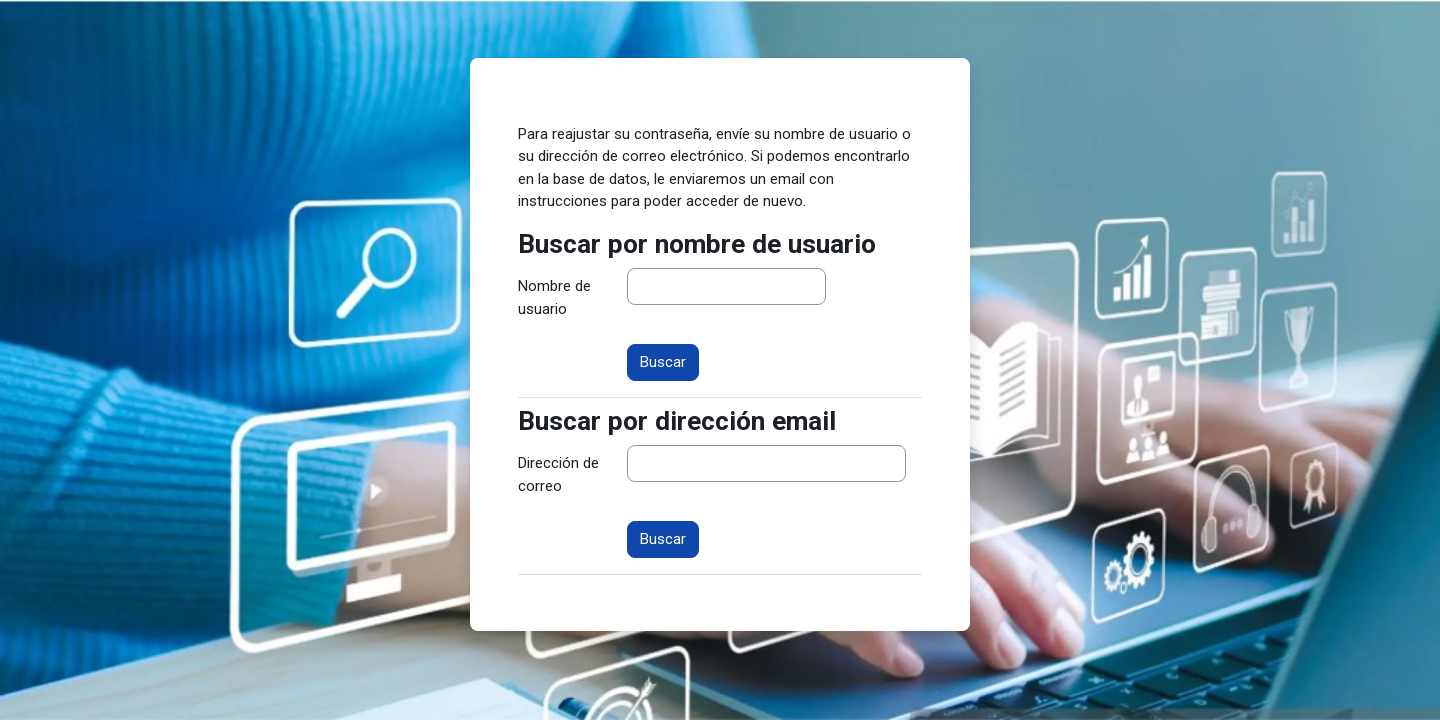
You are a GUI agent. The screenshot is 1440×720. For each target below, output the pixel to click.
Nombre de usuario (554, 297)
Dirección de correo (558, 474)
